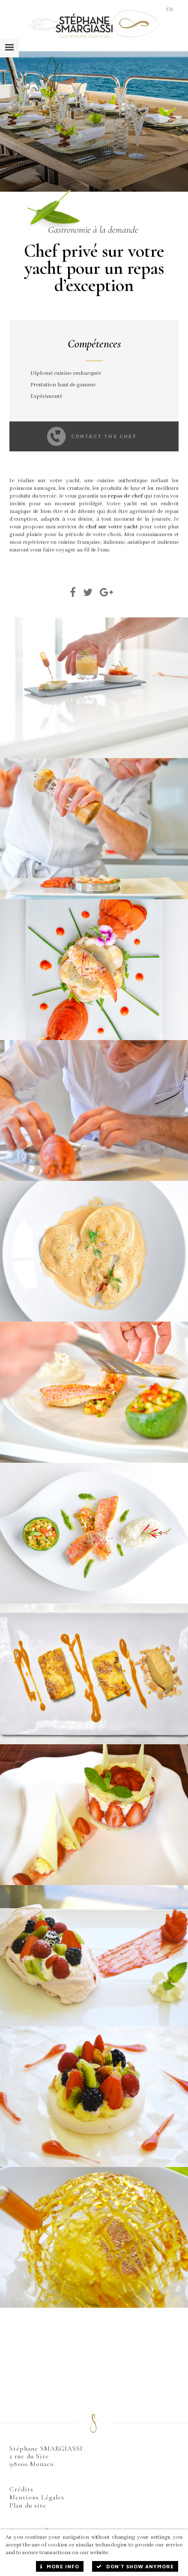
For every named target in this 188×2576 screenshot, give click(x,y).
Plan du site (27, 2505)
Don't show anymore (135, 2566)
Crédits (21, 2489)
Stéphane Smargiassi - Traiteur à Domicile (94, 24)
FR (169, 9)
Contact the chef (91, 436)
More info (59, 2566)
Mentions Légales (36, 2497)
